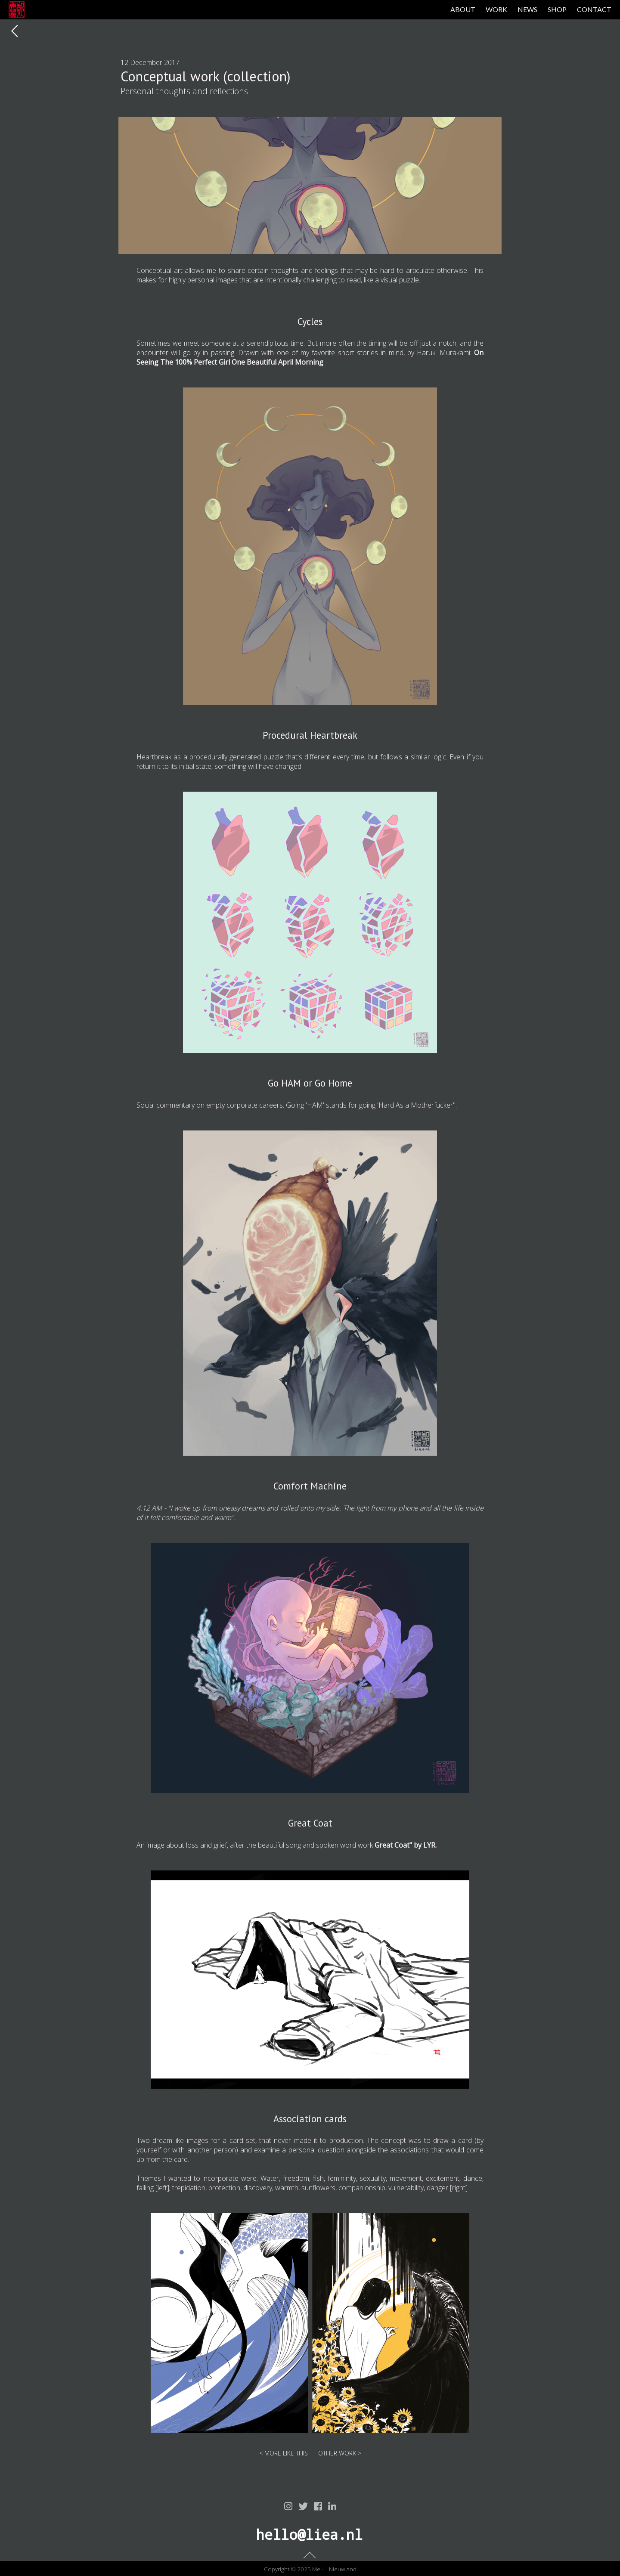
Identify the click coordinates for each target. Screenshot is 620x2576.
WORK (496, 9)
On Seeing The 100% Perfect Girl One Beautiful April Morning (310, 357)
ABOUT (462, 9)
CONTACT (594, 9)
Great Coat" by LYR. (406, 1845)
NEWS (527, 9)
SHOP (557, 9)
